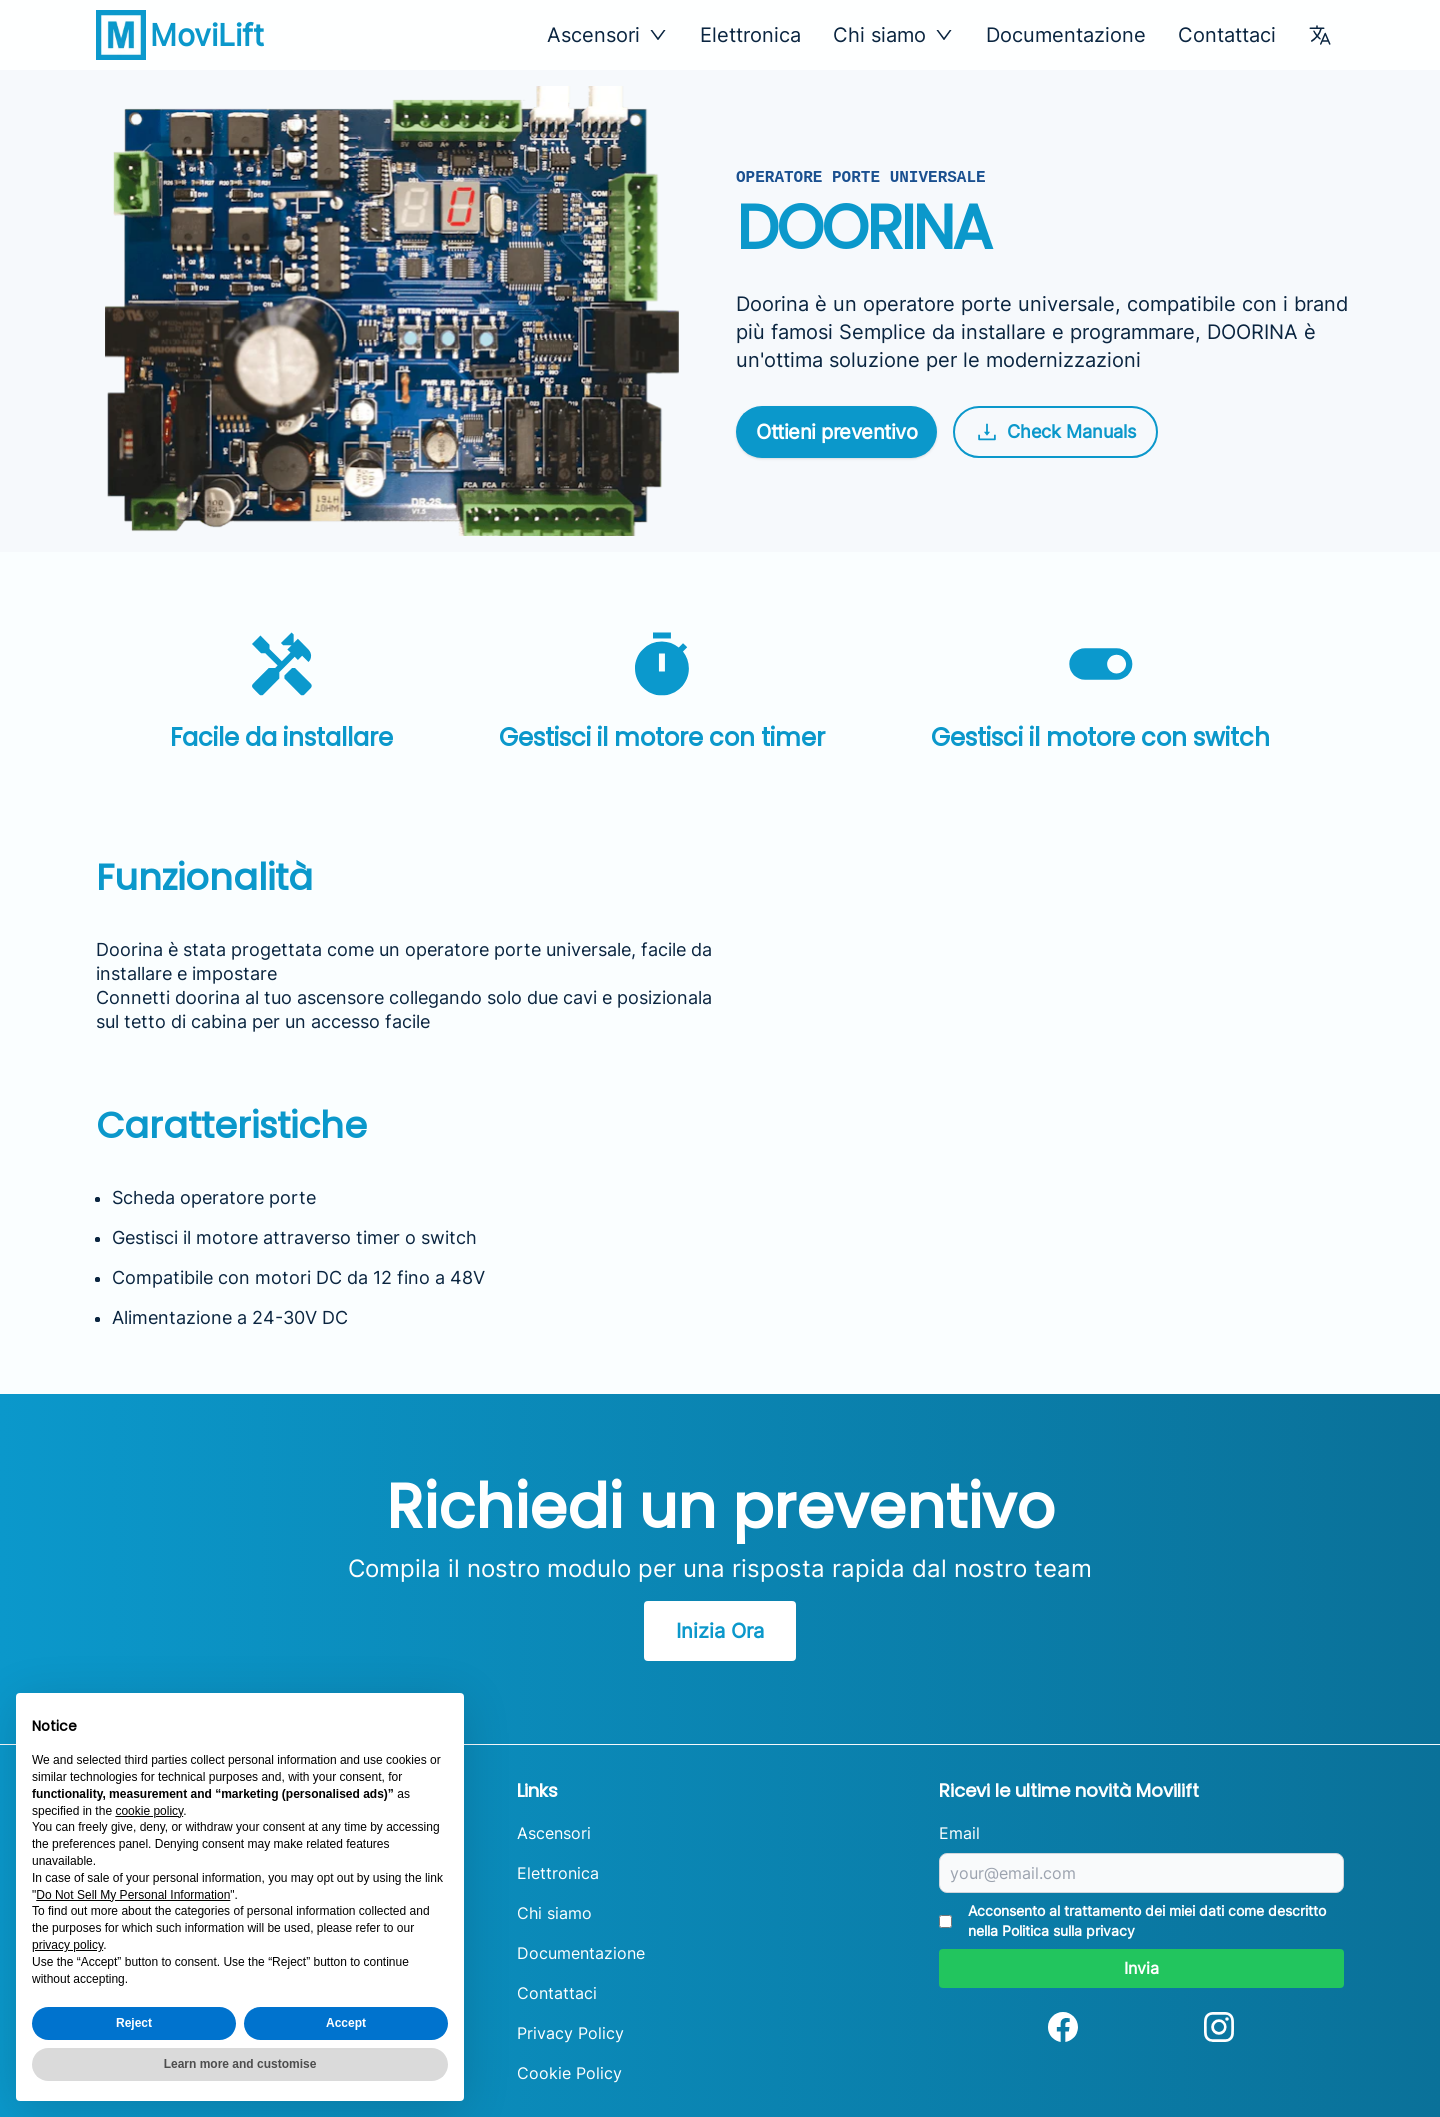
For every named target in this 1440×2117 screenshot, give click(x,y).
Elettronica (750, 35)
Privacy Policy (570, 2033)
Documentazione (1066, 35)
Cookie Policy (569, 2073)
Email (959, 1833)
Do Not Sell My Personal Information (133, 1895)
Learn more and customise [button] (240, 2064)
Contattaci (1227, 35)
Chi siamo (554, 1913)
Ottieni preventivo (836, 432)
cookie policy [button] (149, 1811)
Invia (1141, 1968)
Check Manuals (1055, 432)
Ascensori (554, 1833)
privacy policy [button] (67, 1945)
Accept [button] (346, 2023)
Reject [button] (134, 2023)
